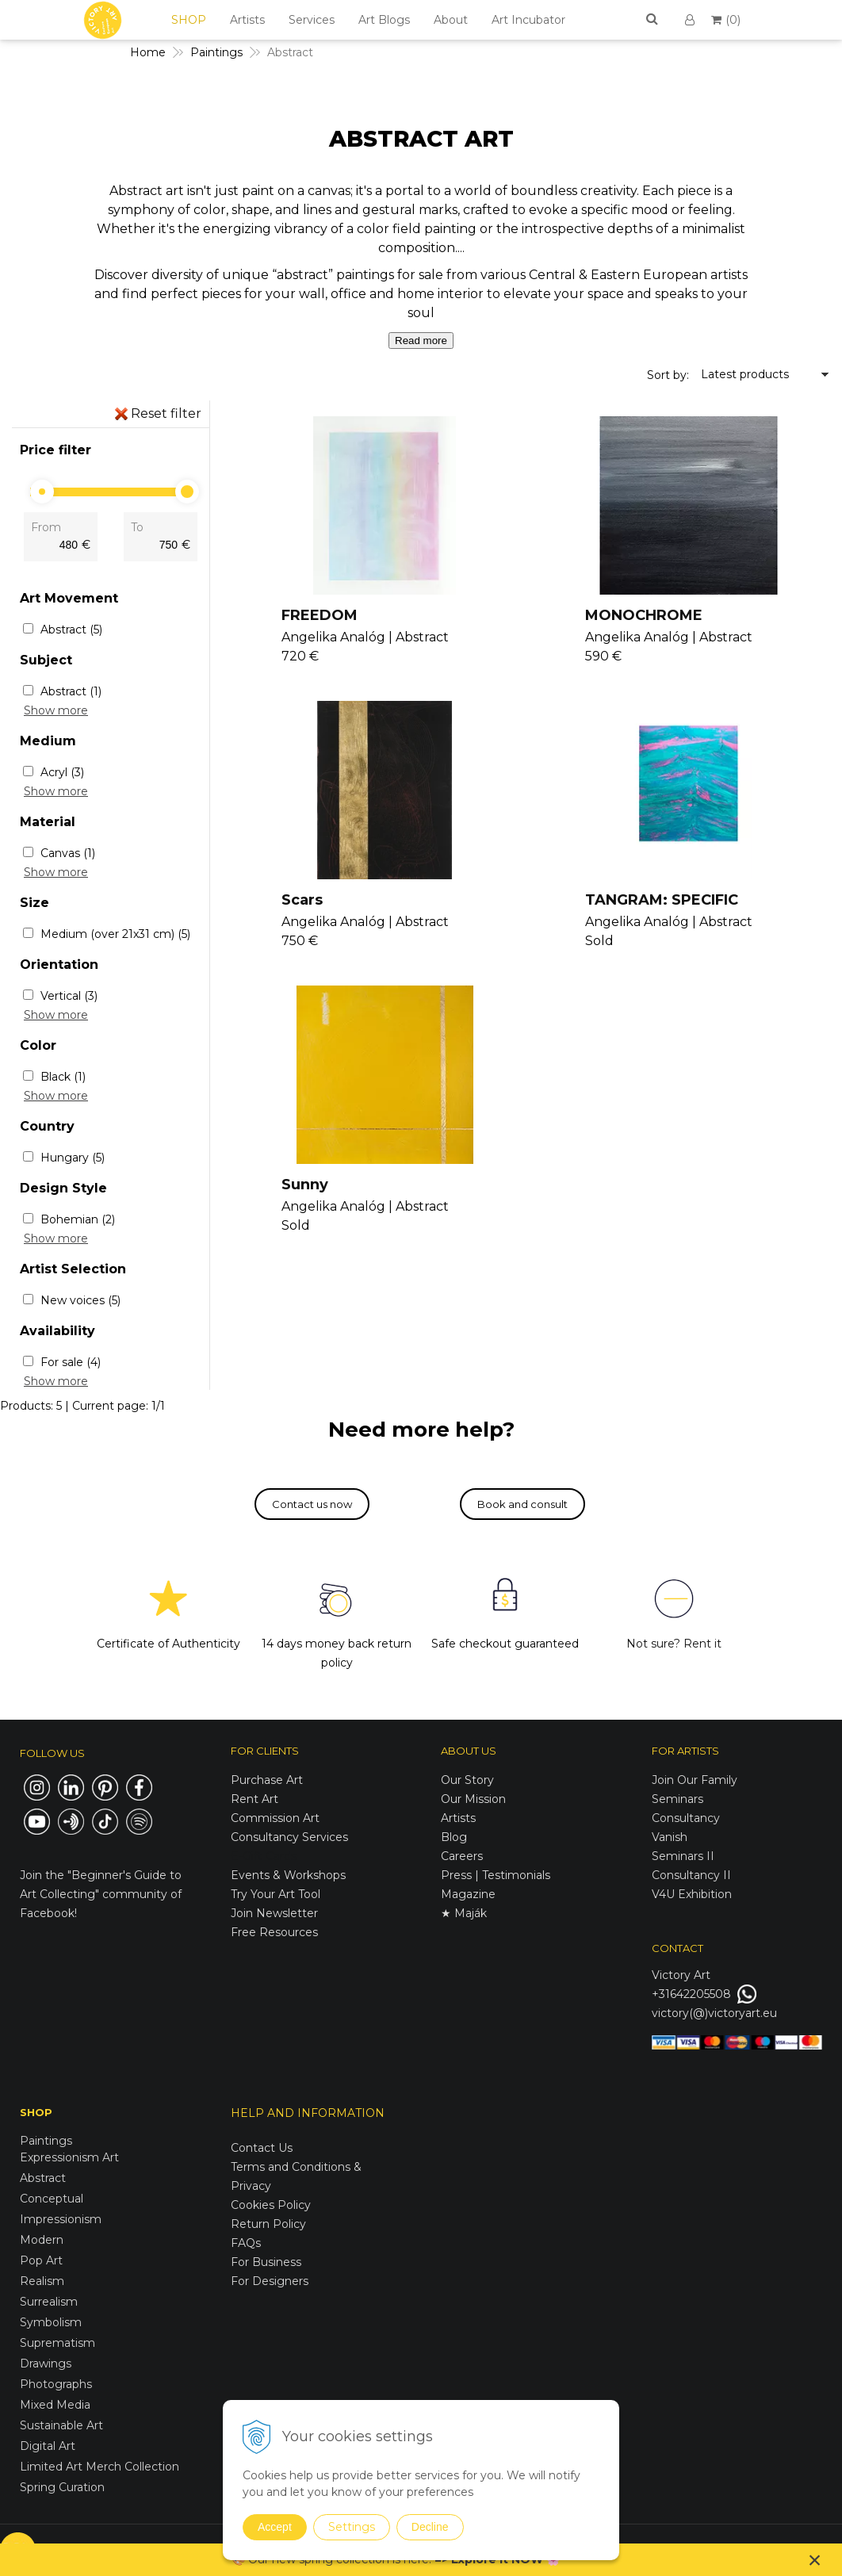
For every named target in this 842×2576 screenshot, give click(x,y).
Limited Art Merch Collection (99, 2466)
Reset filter (166, 413)
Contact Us (262, 2148)
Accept (275, 2526)
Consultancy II (691, 1875)
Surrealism (49, 2302)
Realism (42, 2281)
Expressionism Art (69, 2157)
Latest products (745, 374)
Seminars (677, 1799)
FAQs (246, 2243)
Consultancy (686, 1818)
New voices (80, 1300)
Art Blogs (384, 20)
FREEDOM (321, 615)
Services (312, 20)
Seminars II (683, 1856)
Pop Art (41, 2260)
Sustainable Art (61, 2425)
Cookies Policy (271, 2205)
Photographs (56, 2384)
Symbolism (51, 2322)
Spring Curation (62, 2487)
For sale (70, 1362)
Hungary (72, 1157)
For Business (267, 2262)
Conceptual (51, 2198)
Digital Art (47, 2446)
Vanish (669, 1837)
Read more (421, 340)
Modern (41, 2240)
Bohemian (77, 1219)
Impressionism (60, 2219)
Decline (430, 2526)
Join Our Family (694, 1780)
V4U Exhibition (692, 1894)
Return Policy (268, 2224)
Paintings (46, 2141)
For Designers (269, 2281)
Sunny (306, 1184)
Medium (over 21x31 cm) (115, 934)
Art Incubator (528, 20)
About (451, 20)
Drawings (45, 2363)
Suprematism (57, 2343)
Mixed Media (55, 2405)
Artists (247, 20)
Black (63, 1077)
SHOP (188, 20)
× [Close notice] (815, 2560)
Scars (303, 900)
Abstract (71, 629)
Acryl (62, 772)
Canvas (67, 853)
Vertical (69, 996)
